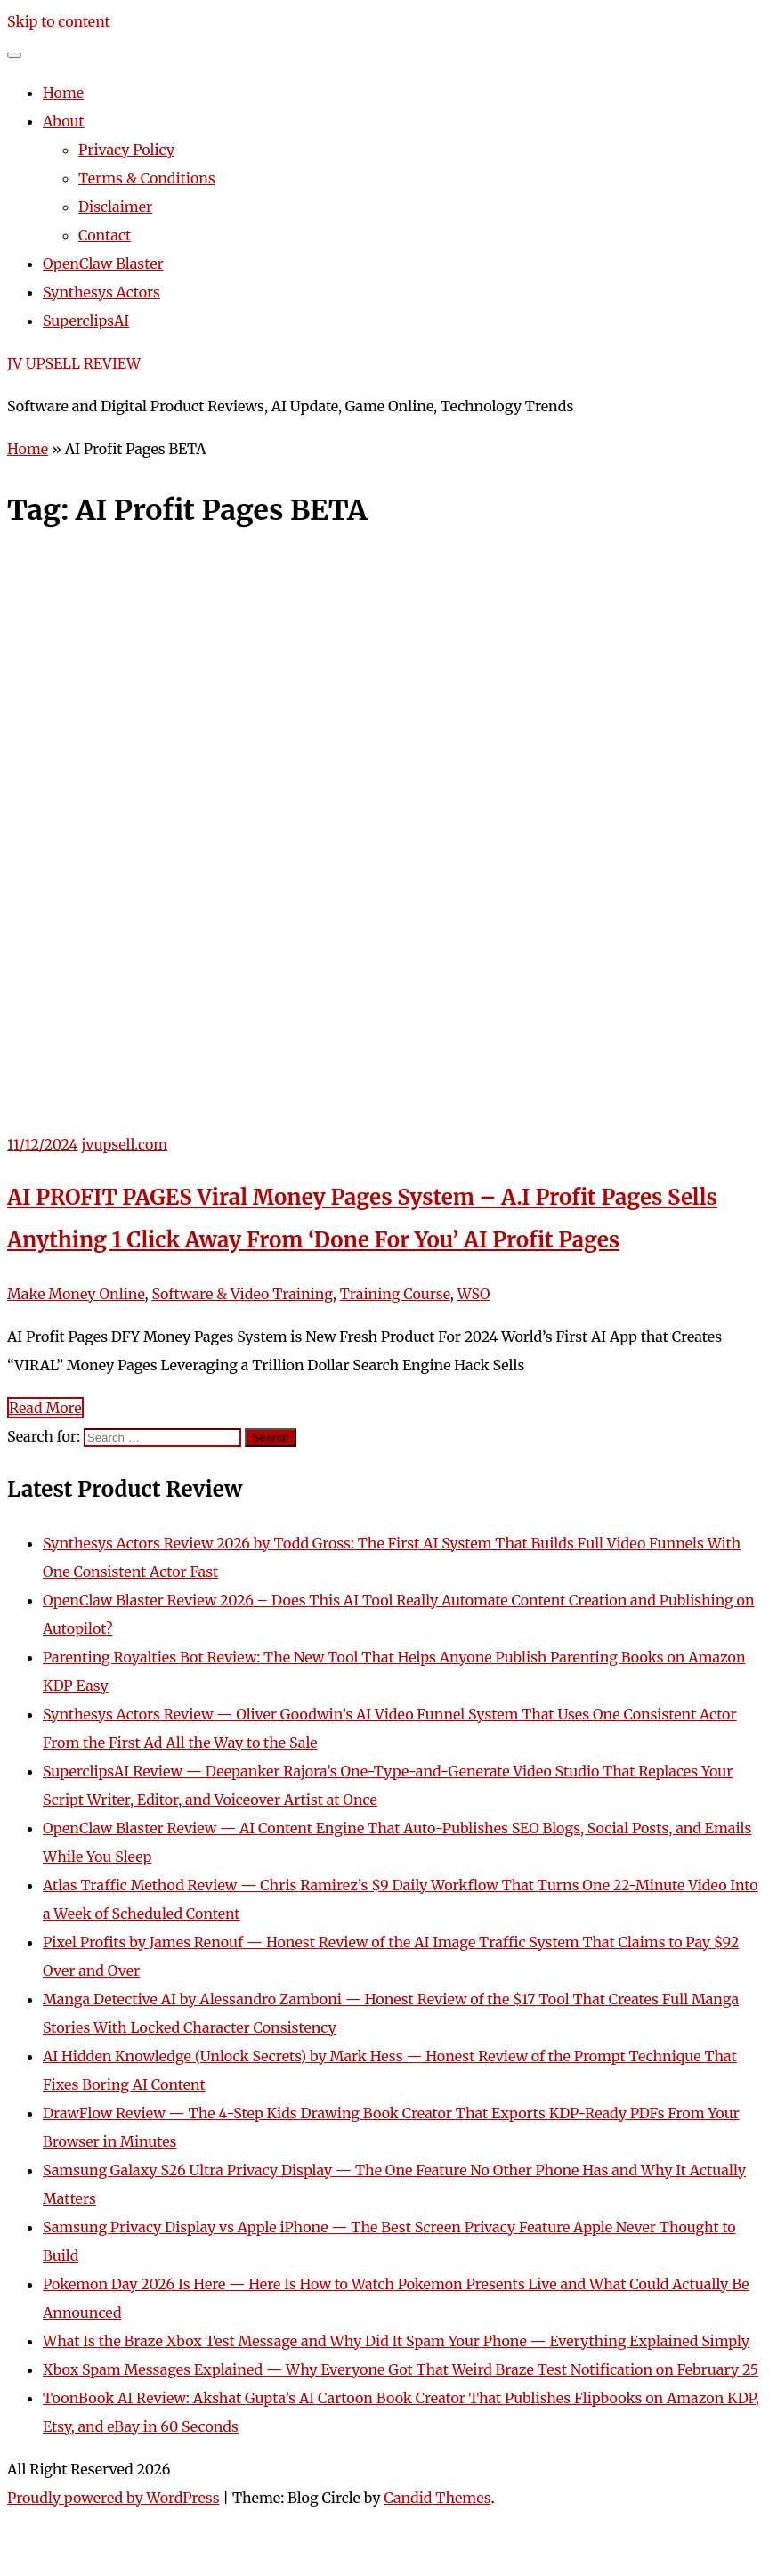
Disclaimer (115, 206)
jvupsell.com (124, 1144)
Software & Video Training (241, 1294)
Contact (104, 235)
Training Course (395, 1294)
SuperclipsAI (86, 320)
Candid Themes (437, 2498)
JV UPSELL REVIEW (74, 363)
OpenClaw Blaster (103, 263)
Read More (45, 1408)
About (64, 121)
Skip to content (58, 21)
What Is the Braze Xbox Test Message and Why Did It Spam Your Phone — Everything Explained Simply (396, 2341)
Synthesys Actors (101, 292)
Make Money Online (76, 1294)
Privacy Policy (126, 149)
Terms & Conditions (146, 178)
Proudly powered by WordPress (113, 2498)
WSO (473, 1294)
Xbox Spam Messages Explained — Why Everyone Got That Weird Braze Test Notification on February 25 (400, 2369)
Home (63, 93)
